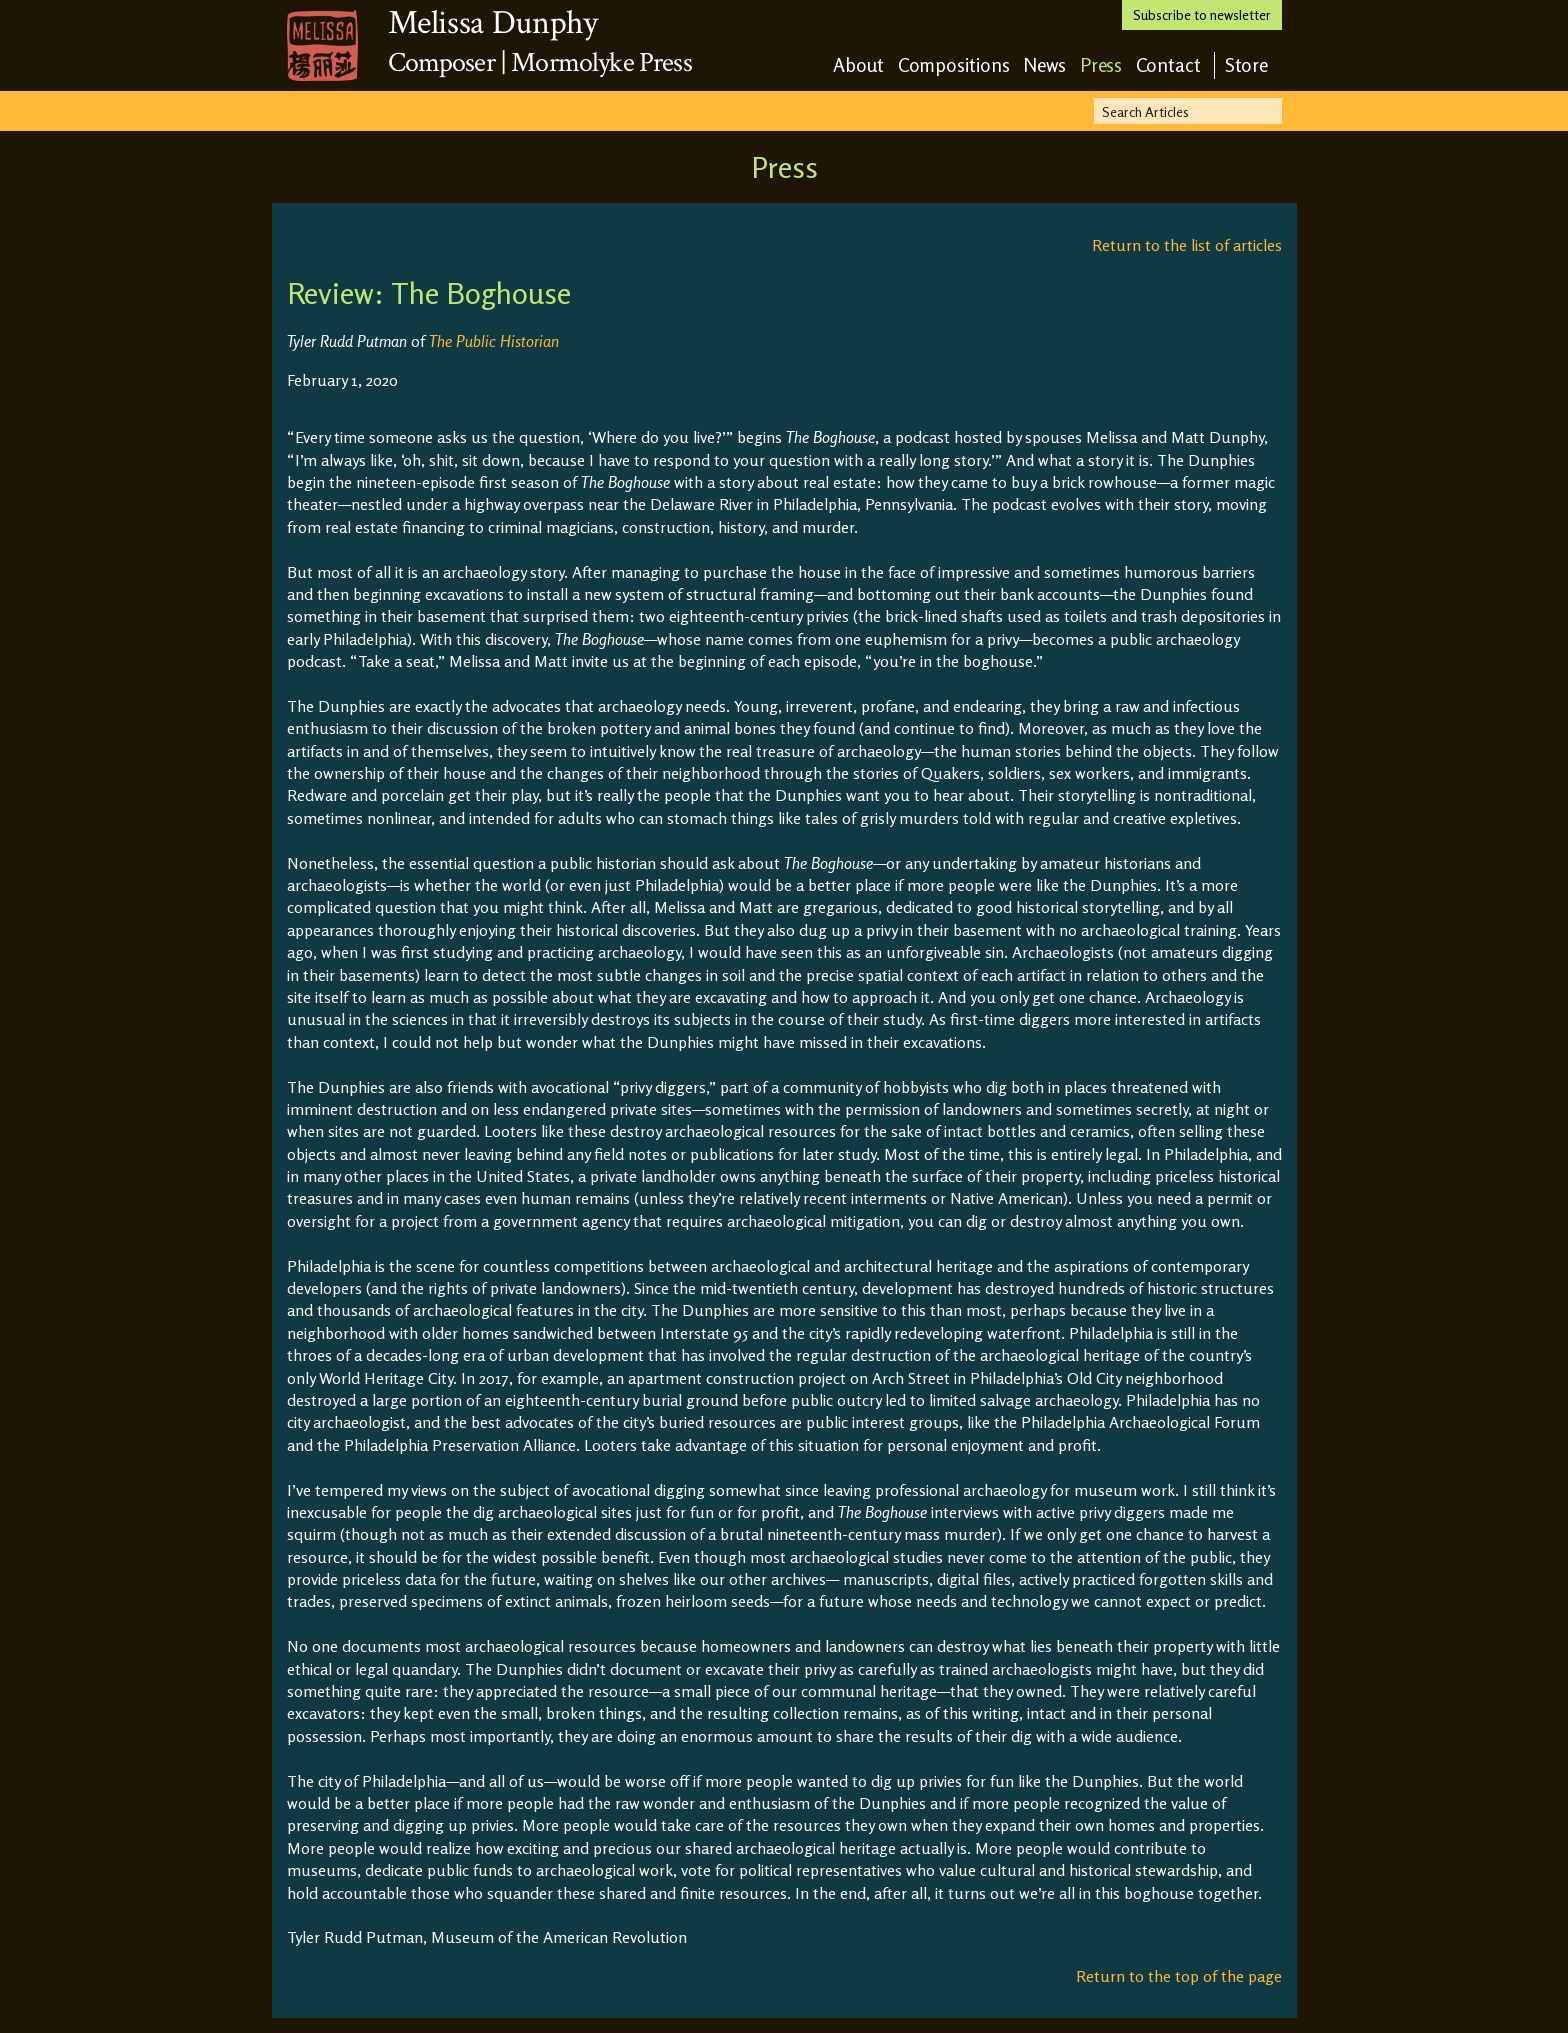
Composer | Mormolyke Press (540, 62)
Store (1247, 64)
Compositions (954, 64)
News (1045, 64)
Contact (1168, 64)
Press (1101, 64)
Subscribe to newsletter (1202, 14)
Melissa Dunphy (493, 23)
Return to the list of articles (1187, 245)
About (859, 64)
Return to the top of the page (1179, 1976)
